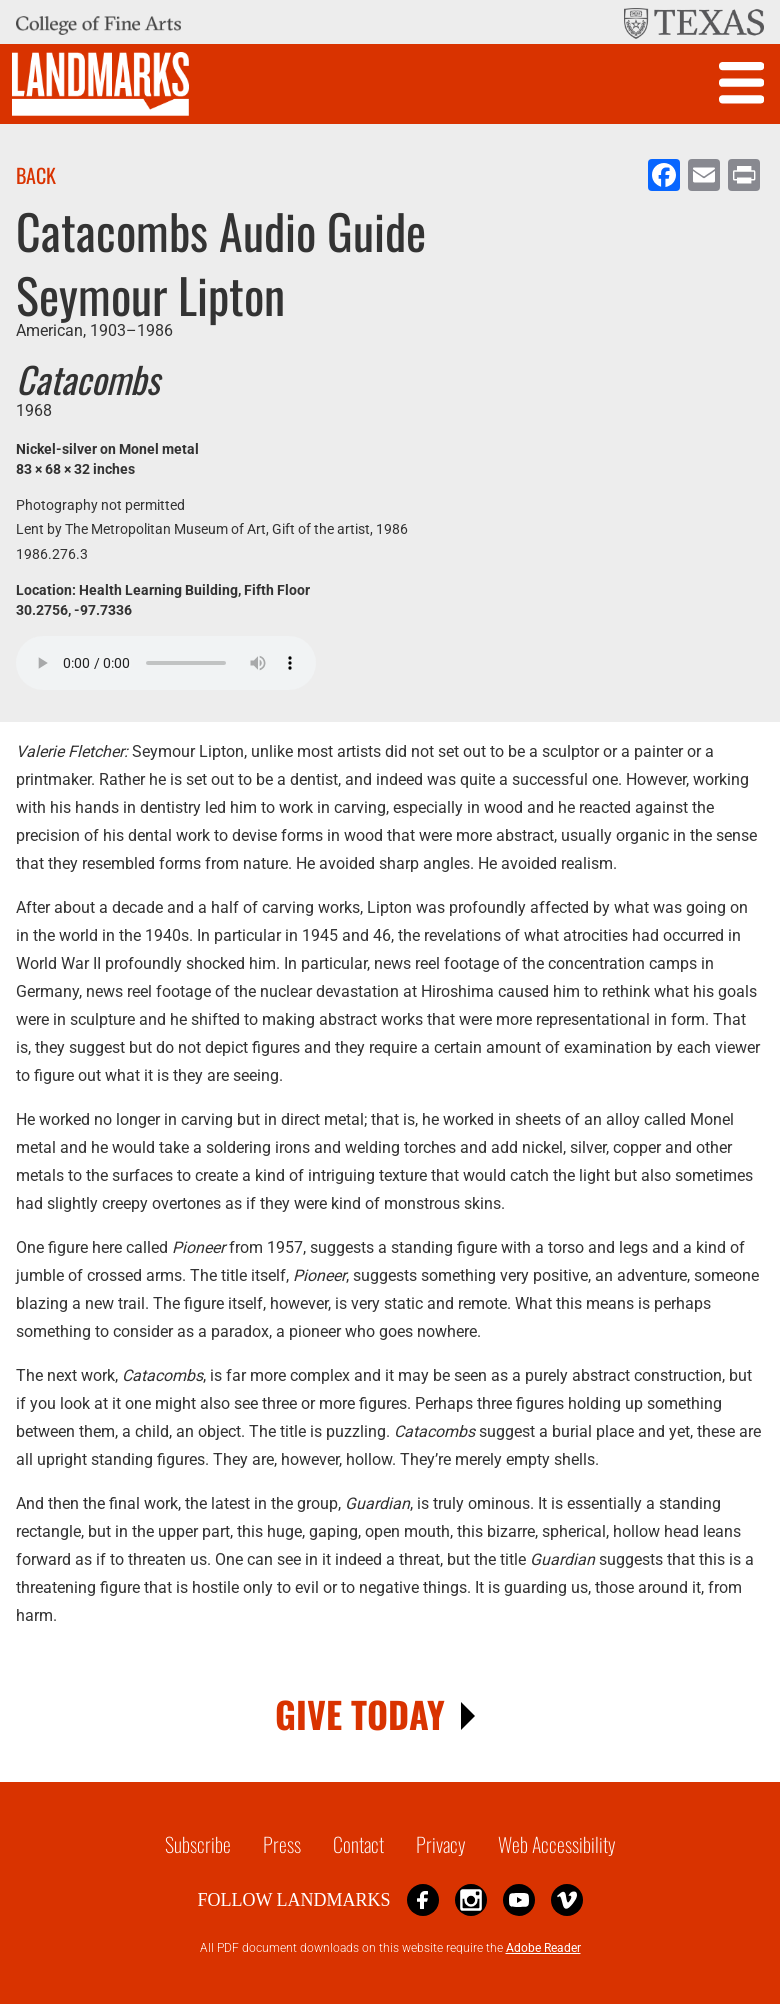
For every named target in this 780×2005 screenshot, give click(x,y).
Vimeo (567, 1899)
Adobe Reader (543, 1948)
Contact (358, 1844)
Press (282, 1844)
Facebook (423, 1899)
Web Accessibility (557, 1844)
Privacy (441, 1844)
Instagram (471, 1899)
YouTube (519, 1899)
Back (36, 175)
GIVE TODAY (360, 1713)
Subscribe (198, 1844)
